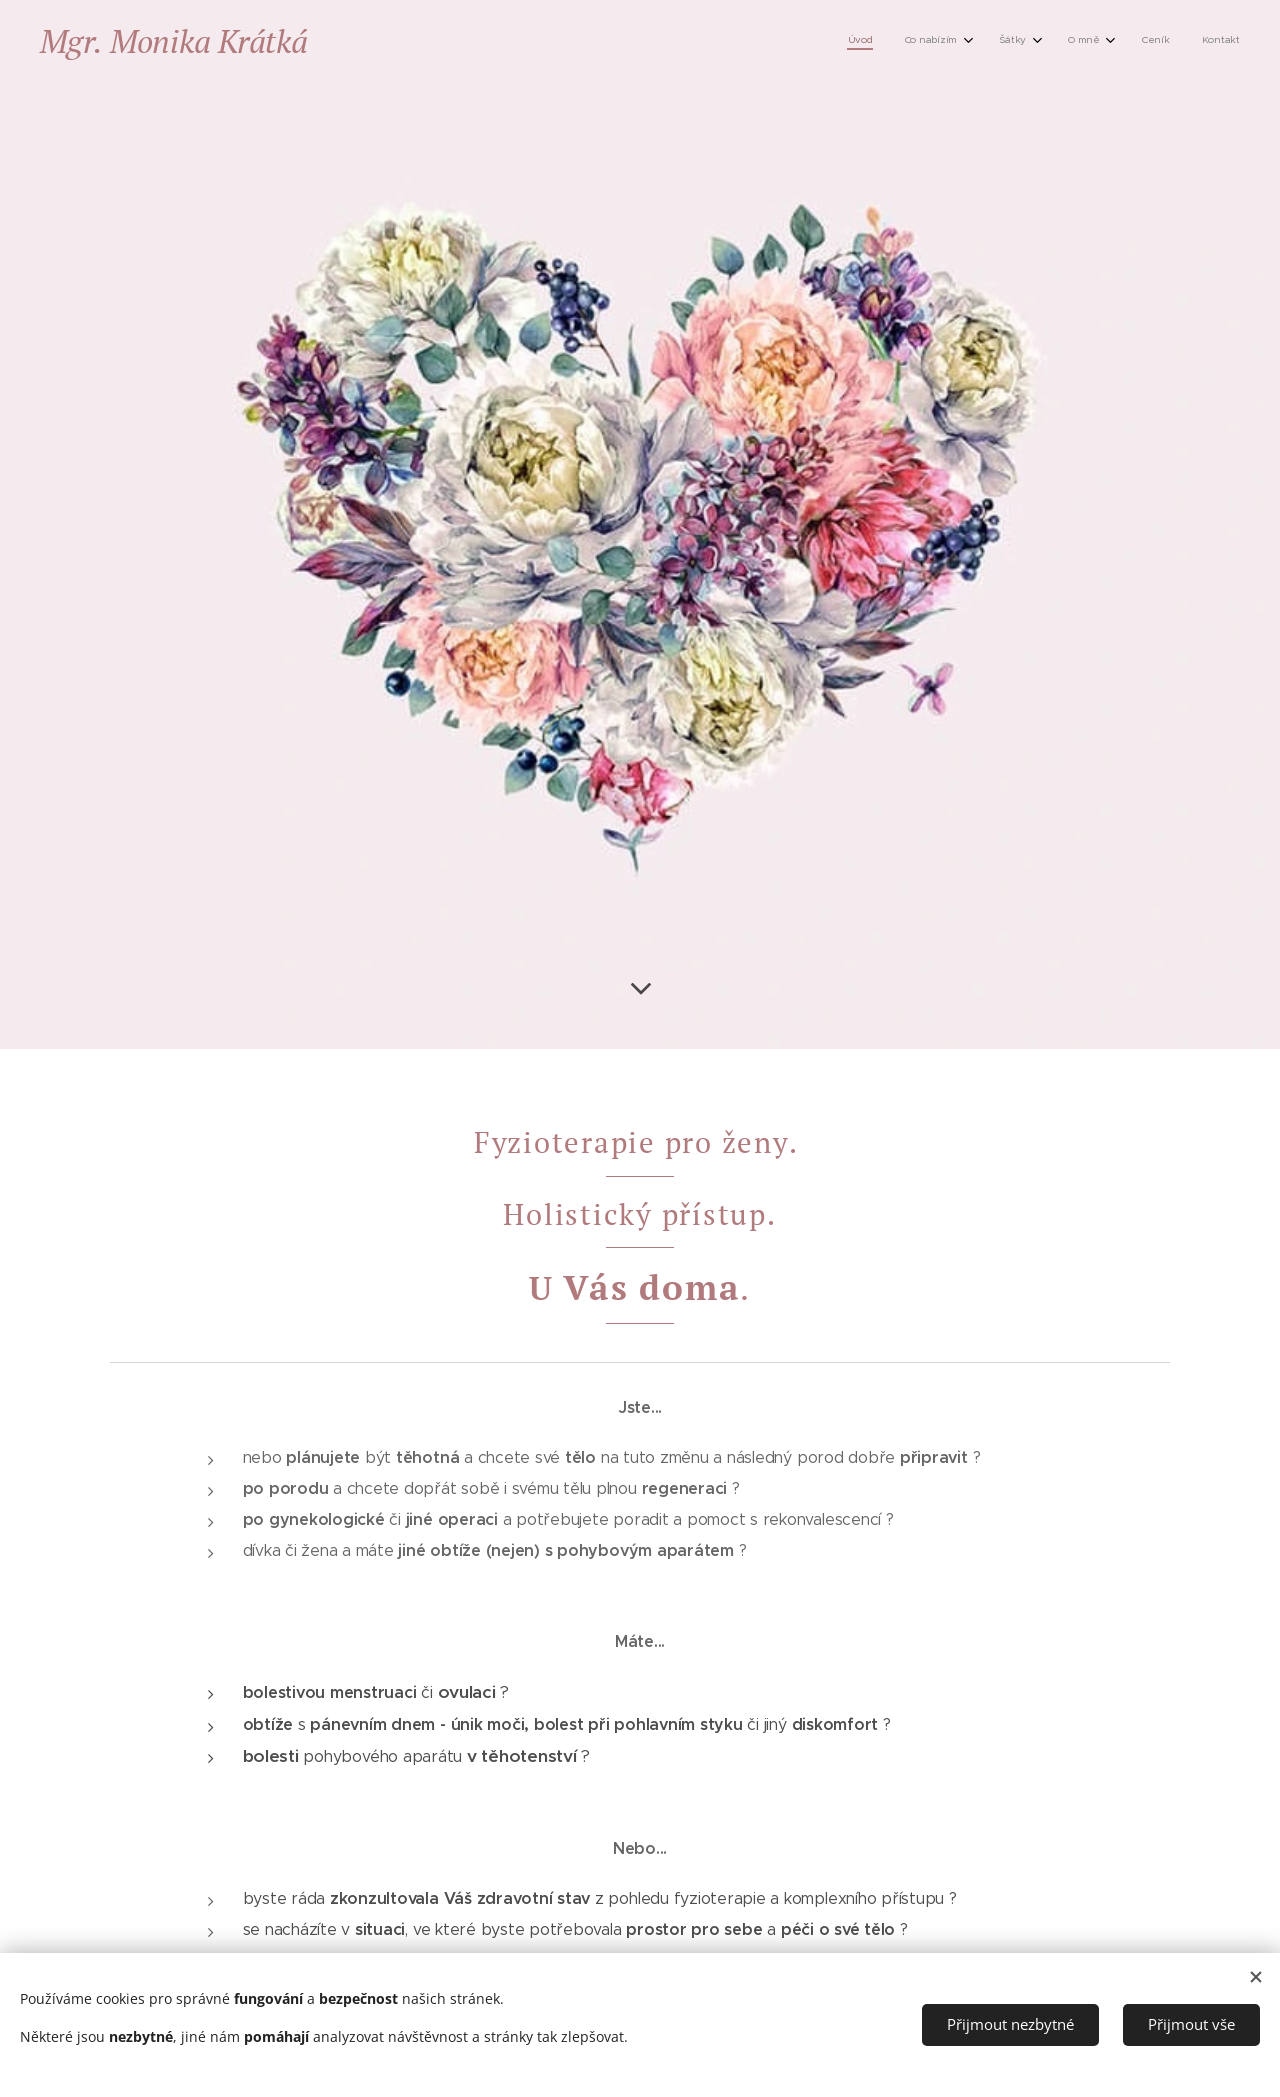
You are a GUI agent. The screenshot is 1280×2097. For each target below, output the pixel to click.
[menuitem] (1055, 41)
